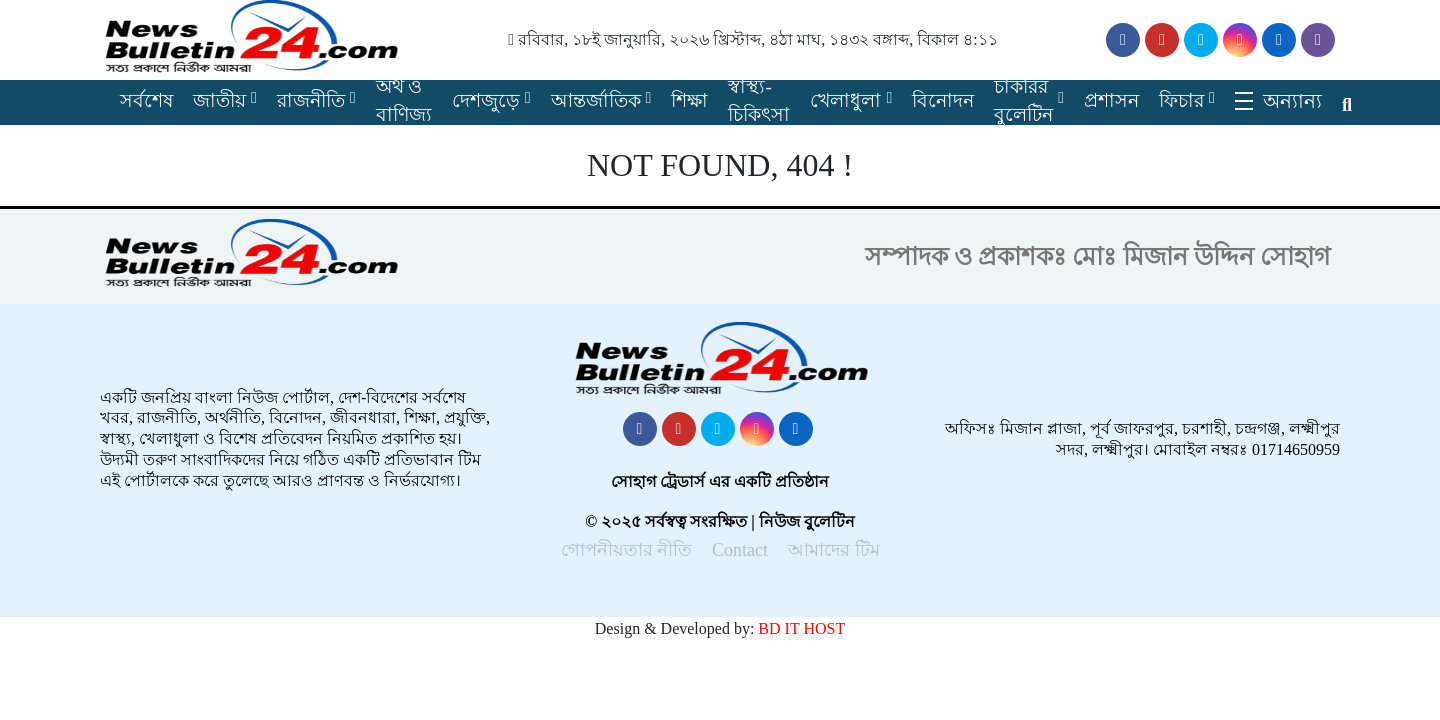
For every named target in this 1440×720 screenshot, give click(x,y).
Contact (740, 550)
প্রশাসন (1111, 100)
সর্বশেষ (146, 100)
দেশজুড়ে (486, 100)
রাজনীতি (311, 100)
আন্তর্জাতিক (596, 100)
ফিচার (1181, 100)
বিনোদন (943, 100)
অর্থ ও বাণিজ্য (404, 101)
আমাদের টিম (834, 550)
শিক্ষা (689, 100)
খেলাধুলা (845, 100)
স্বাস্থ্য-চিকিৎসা (759, 101)
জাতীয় (219, 100)
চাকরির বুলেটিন (1023, 101)
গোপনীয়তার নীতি (627, 550)
